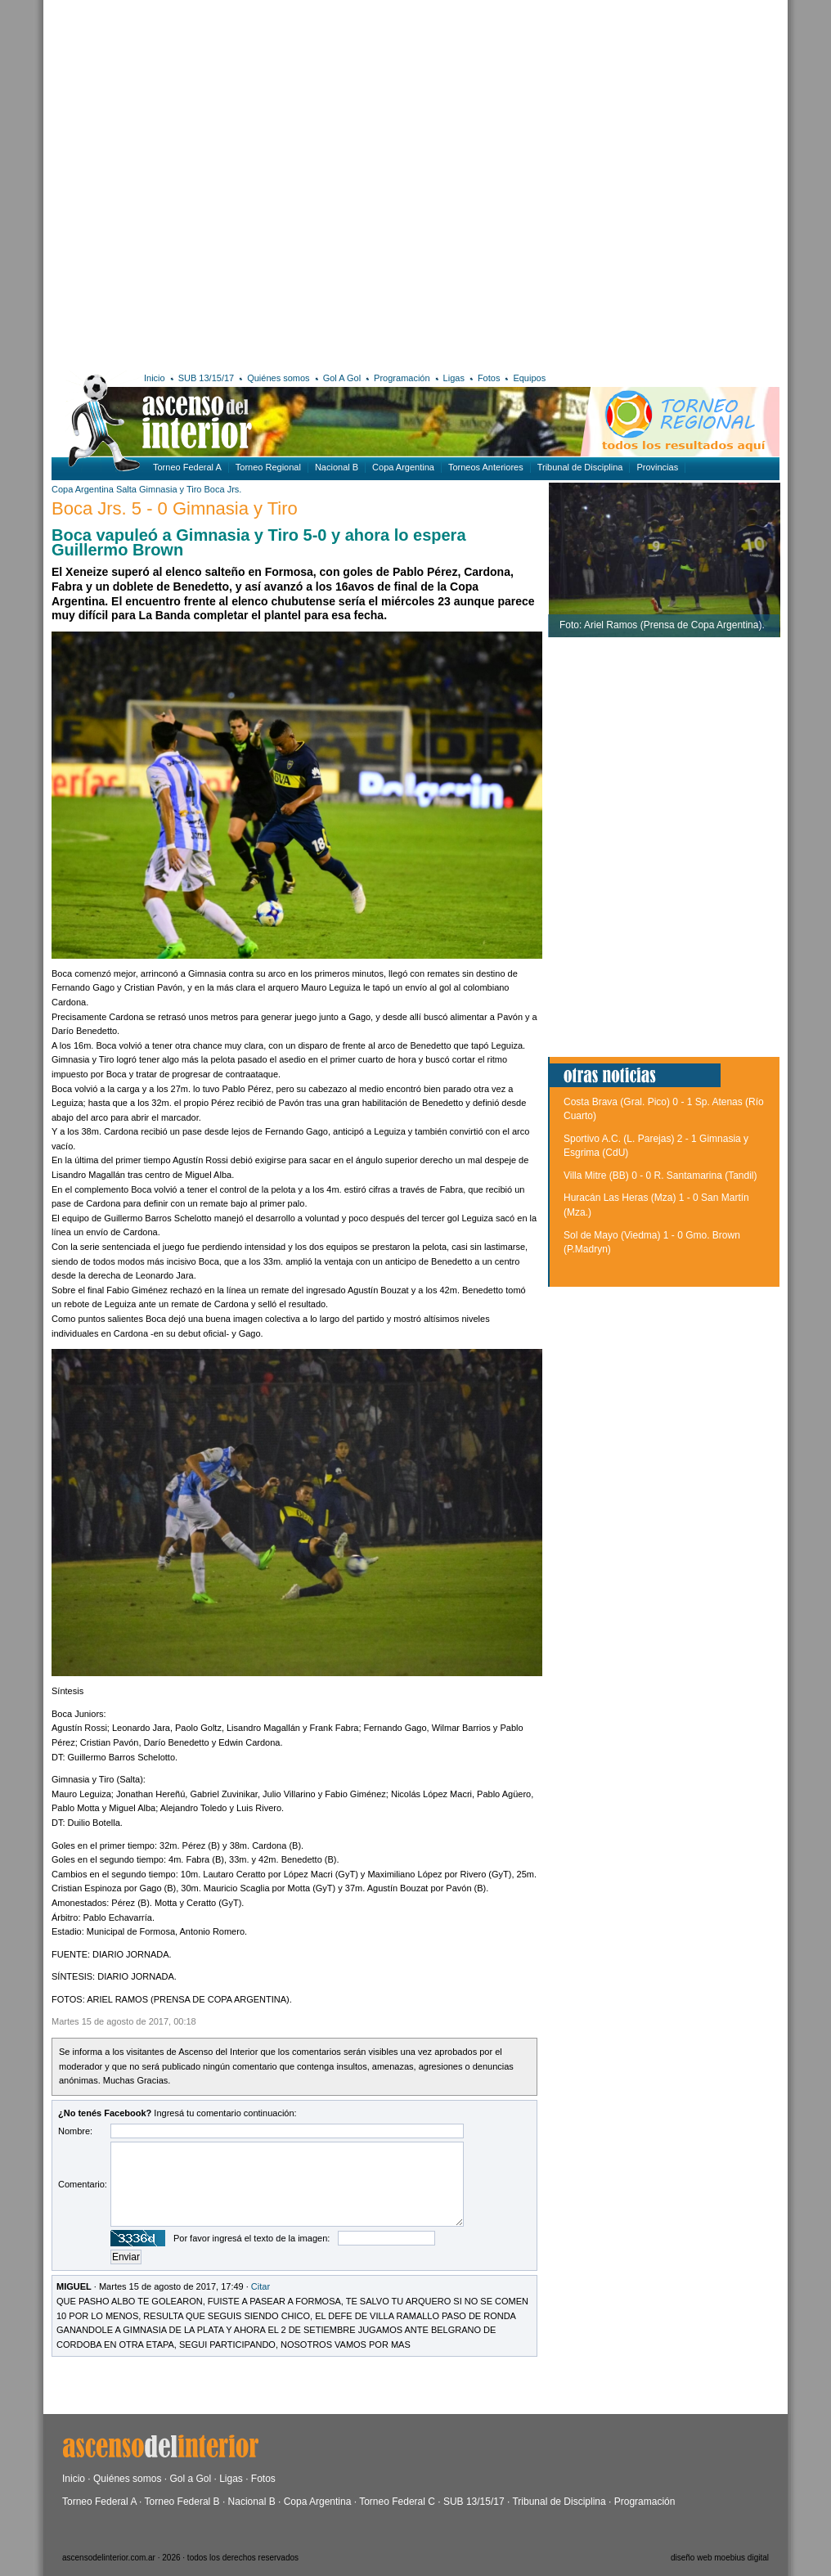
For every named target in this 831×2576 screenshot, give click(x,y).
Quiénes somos (278, 378)
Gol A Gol (342, 378)
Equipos (529, 378)
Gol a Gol (190, 2478)
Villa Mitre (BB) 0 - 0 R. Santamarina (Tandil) (660, 1175)
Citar (260, 2286)
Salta (126, 489)
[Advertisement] (210, 183)
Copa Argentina (403, 467)
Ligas (454, 378)
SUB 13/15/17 (206, 378)
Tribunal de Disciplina (580, 467)
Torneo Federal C (397, 2501)
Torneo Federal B (182, 2501)
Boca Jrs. (223, 489)
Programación (401, 378)
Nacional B (336, 467)
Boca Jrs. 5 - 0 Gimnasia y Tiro (175, 508)
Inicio (154, 378)
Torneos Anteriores (485, 467)
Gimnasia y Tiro (171, 489)
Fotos (489, 378)
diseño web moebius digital (720, 2557)
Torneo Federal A (187, 467)
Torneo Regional (268, 467)
